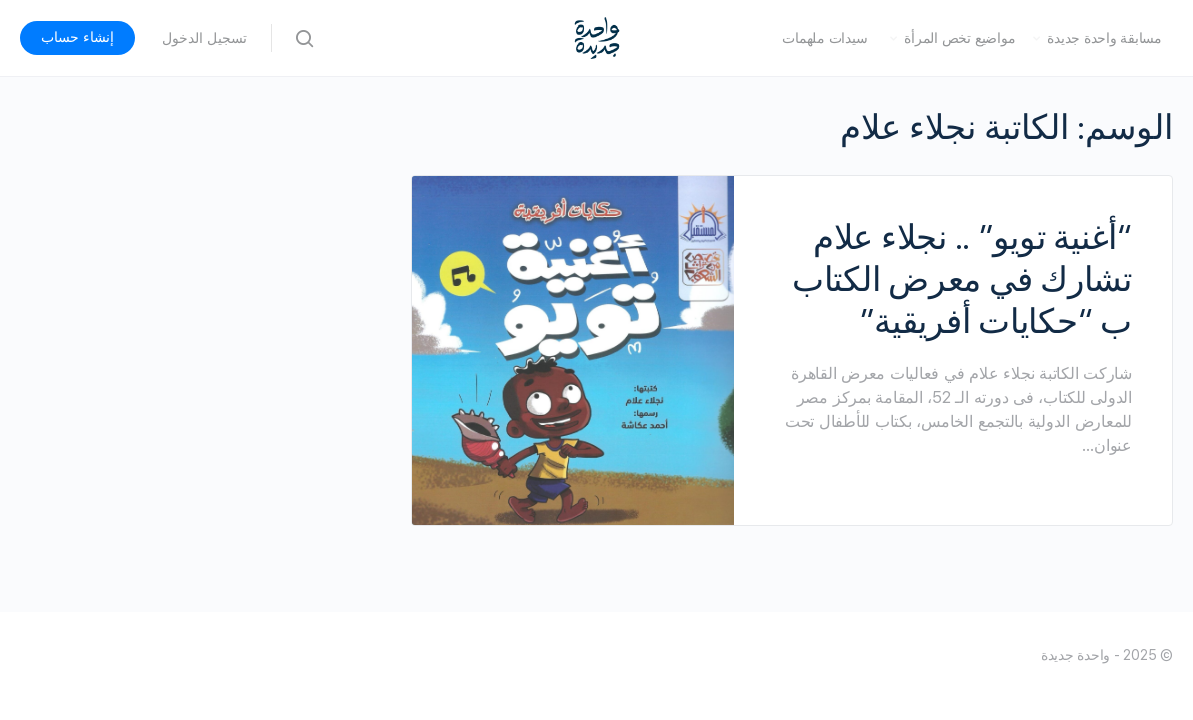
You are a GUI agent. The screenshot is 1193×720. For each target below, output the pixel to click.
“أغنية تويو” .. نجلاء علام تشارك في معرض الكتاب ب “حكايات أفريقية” (962, 279)
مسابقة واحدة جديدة (1104, 38)
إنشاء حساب (77, 37)
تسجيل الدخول (204, 38)
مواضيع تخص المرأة (959, 38)
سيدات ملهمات (824, 38)
